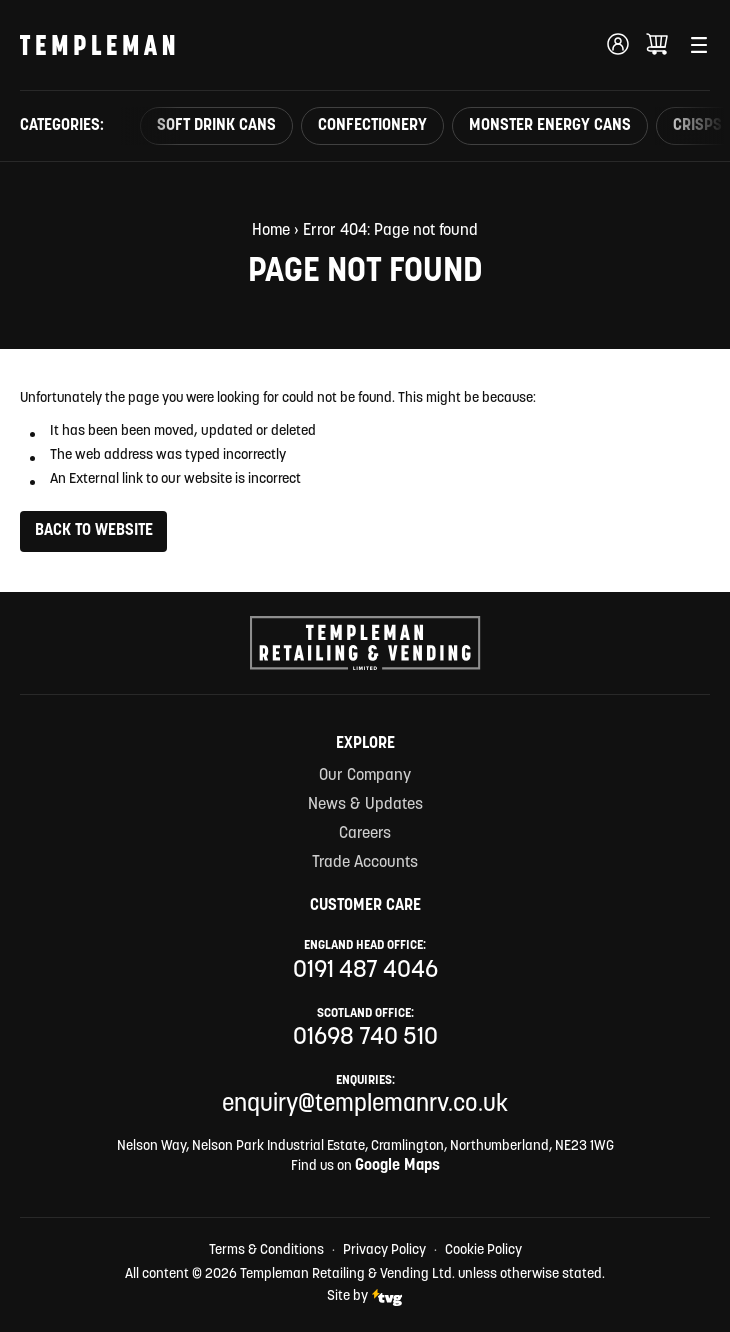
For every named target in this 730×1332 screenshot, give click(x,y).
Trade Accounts (365, 863)
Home (271, 231)
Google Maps (397, 1166)
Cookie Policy (483, 1250)
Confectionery (372, 126)
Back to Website (94, 531)
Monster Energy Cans (550, 126)
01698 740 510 (365, 1038)
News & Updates (365, 805)
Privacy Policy (384, 1250)
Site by (365, 1297)
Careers (365, 834)
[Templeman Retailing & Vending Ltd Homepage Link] (97, 45)
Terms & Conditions (266, 1250)
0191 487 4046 (365, 971)
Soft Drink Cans (216, 126)
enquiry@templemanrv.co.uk (365, 1105)
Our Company (365, 776)
